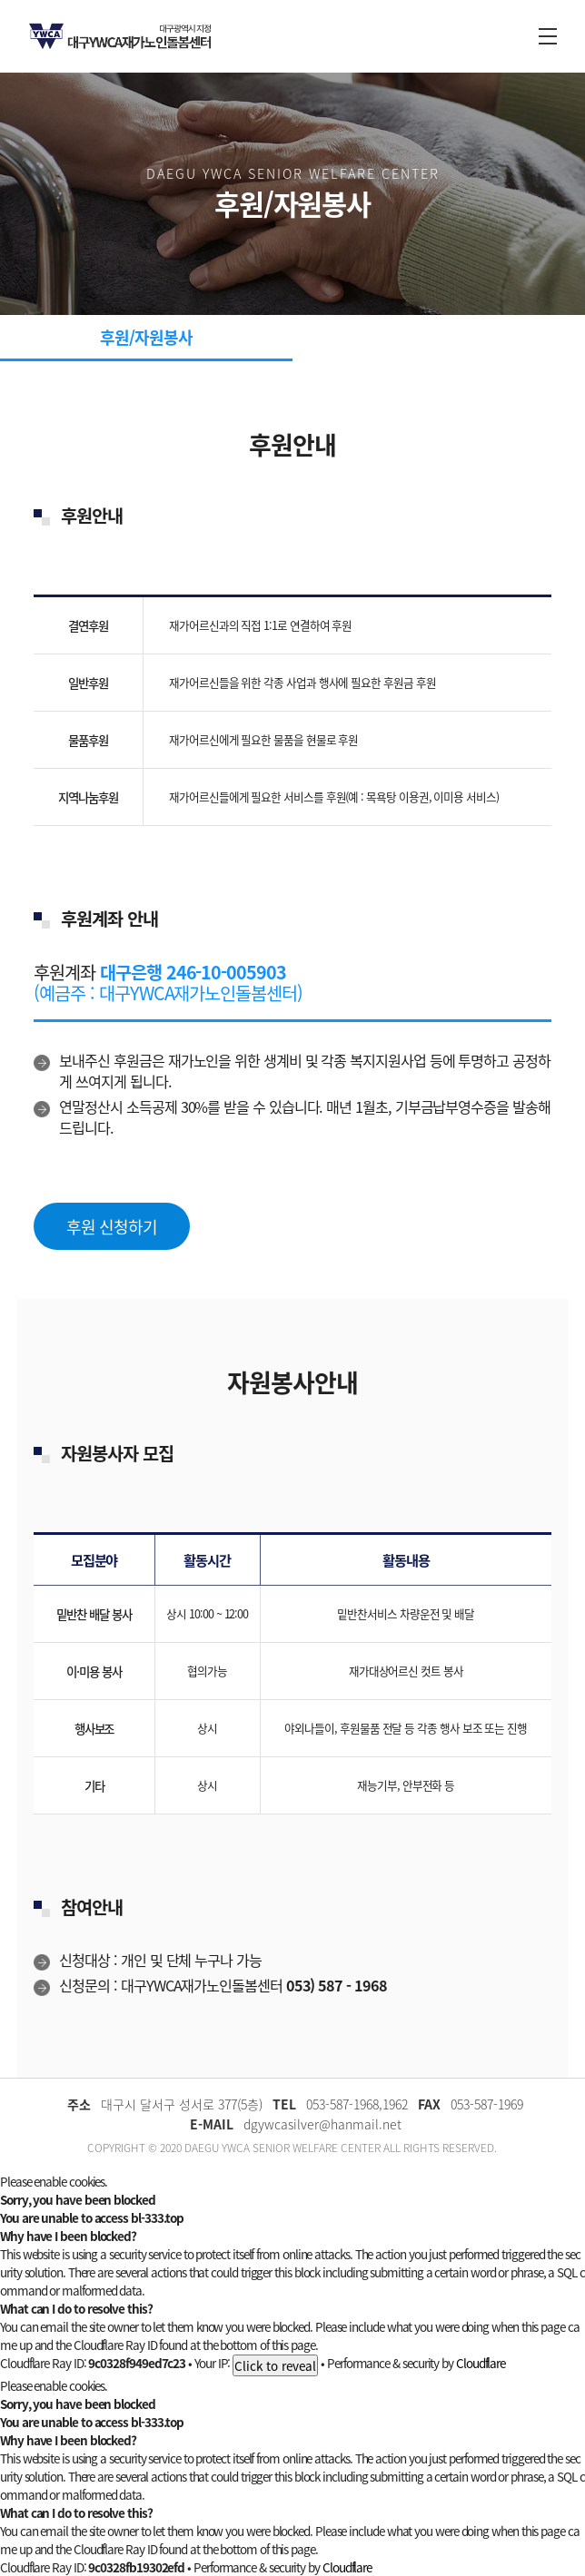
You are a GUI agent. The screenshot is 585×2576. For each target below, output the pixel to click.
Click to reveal (275, 2365)
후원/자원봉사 (146, 337)
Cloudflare (480, 2363)
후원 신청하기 (111, 1226)
